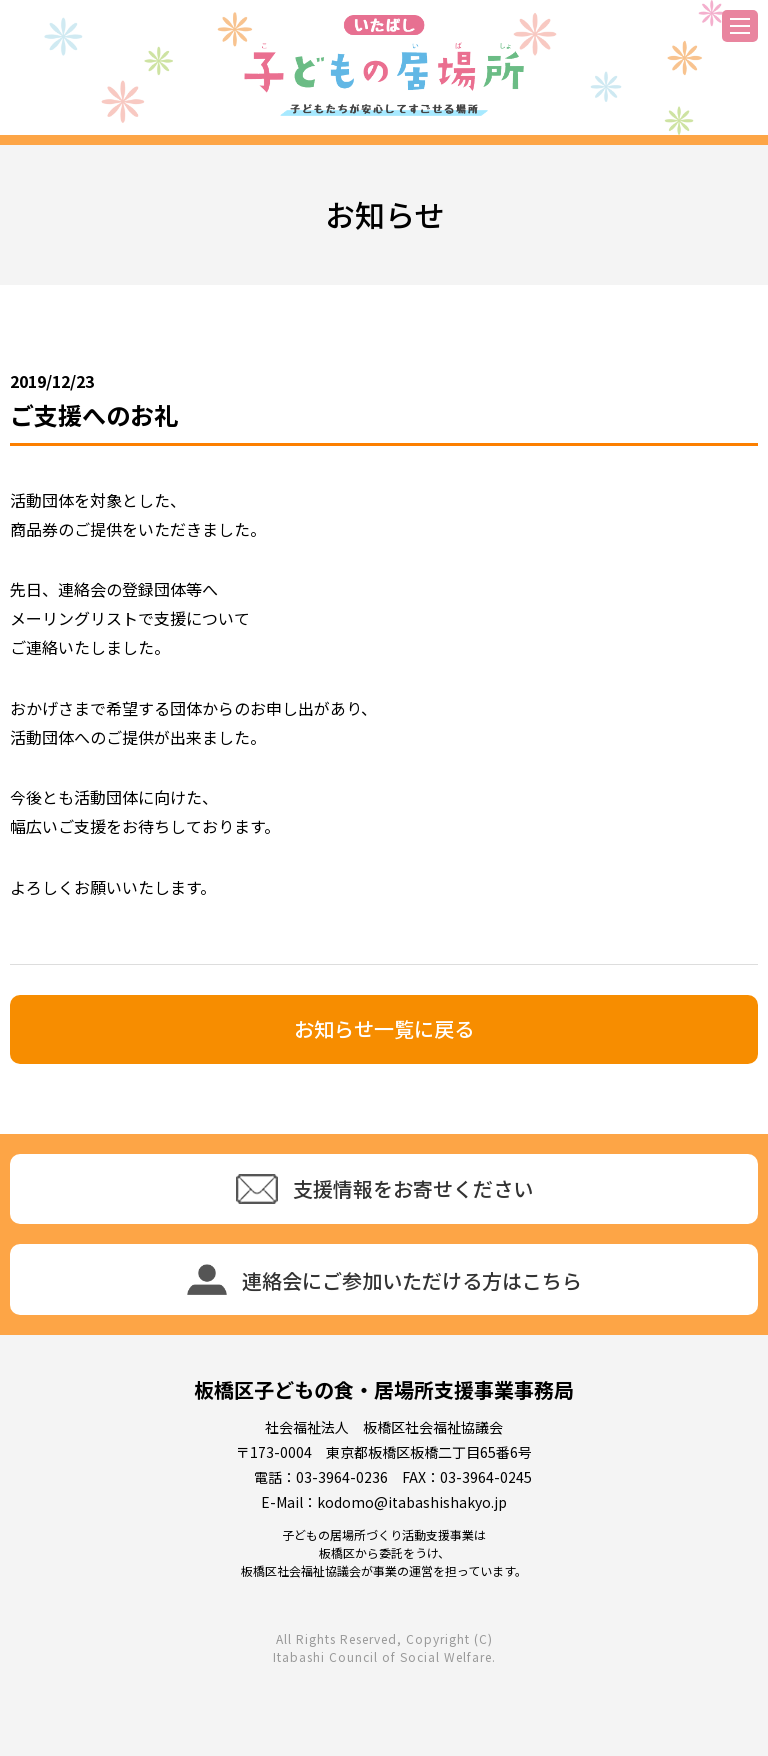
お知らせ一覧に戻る (384, 1028)
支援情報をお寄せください (384, 1189)
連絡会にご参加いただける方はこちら (384, 1279)
